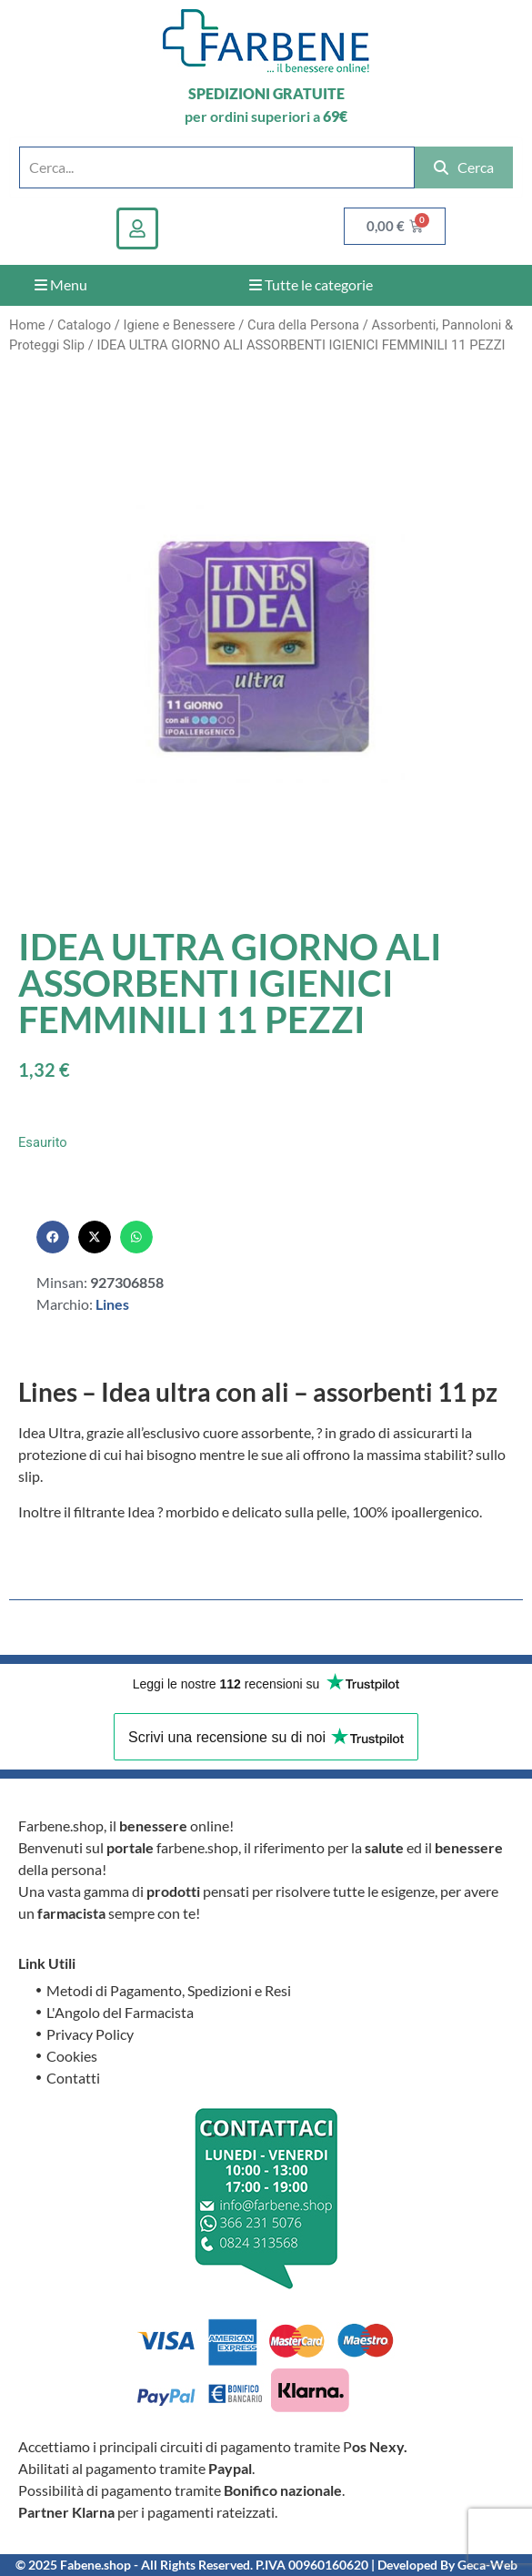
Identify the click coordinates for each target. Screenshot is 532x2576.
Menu (61, 284)
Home (27, 325)
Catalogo (84, 325)
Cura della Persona (303, 325)
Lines (112, 1304)
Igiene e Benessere (179, 325)
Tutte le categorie (311, 284)
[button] (52, 1237)
